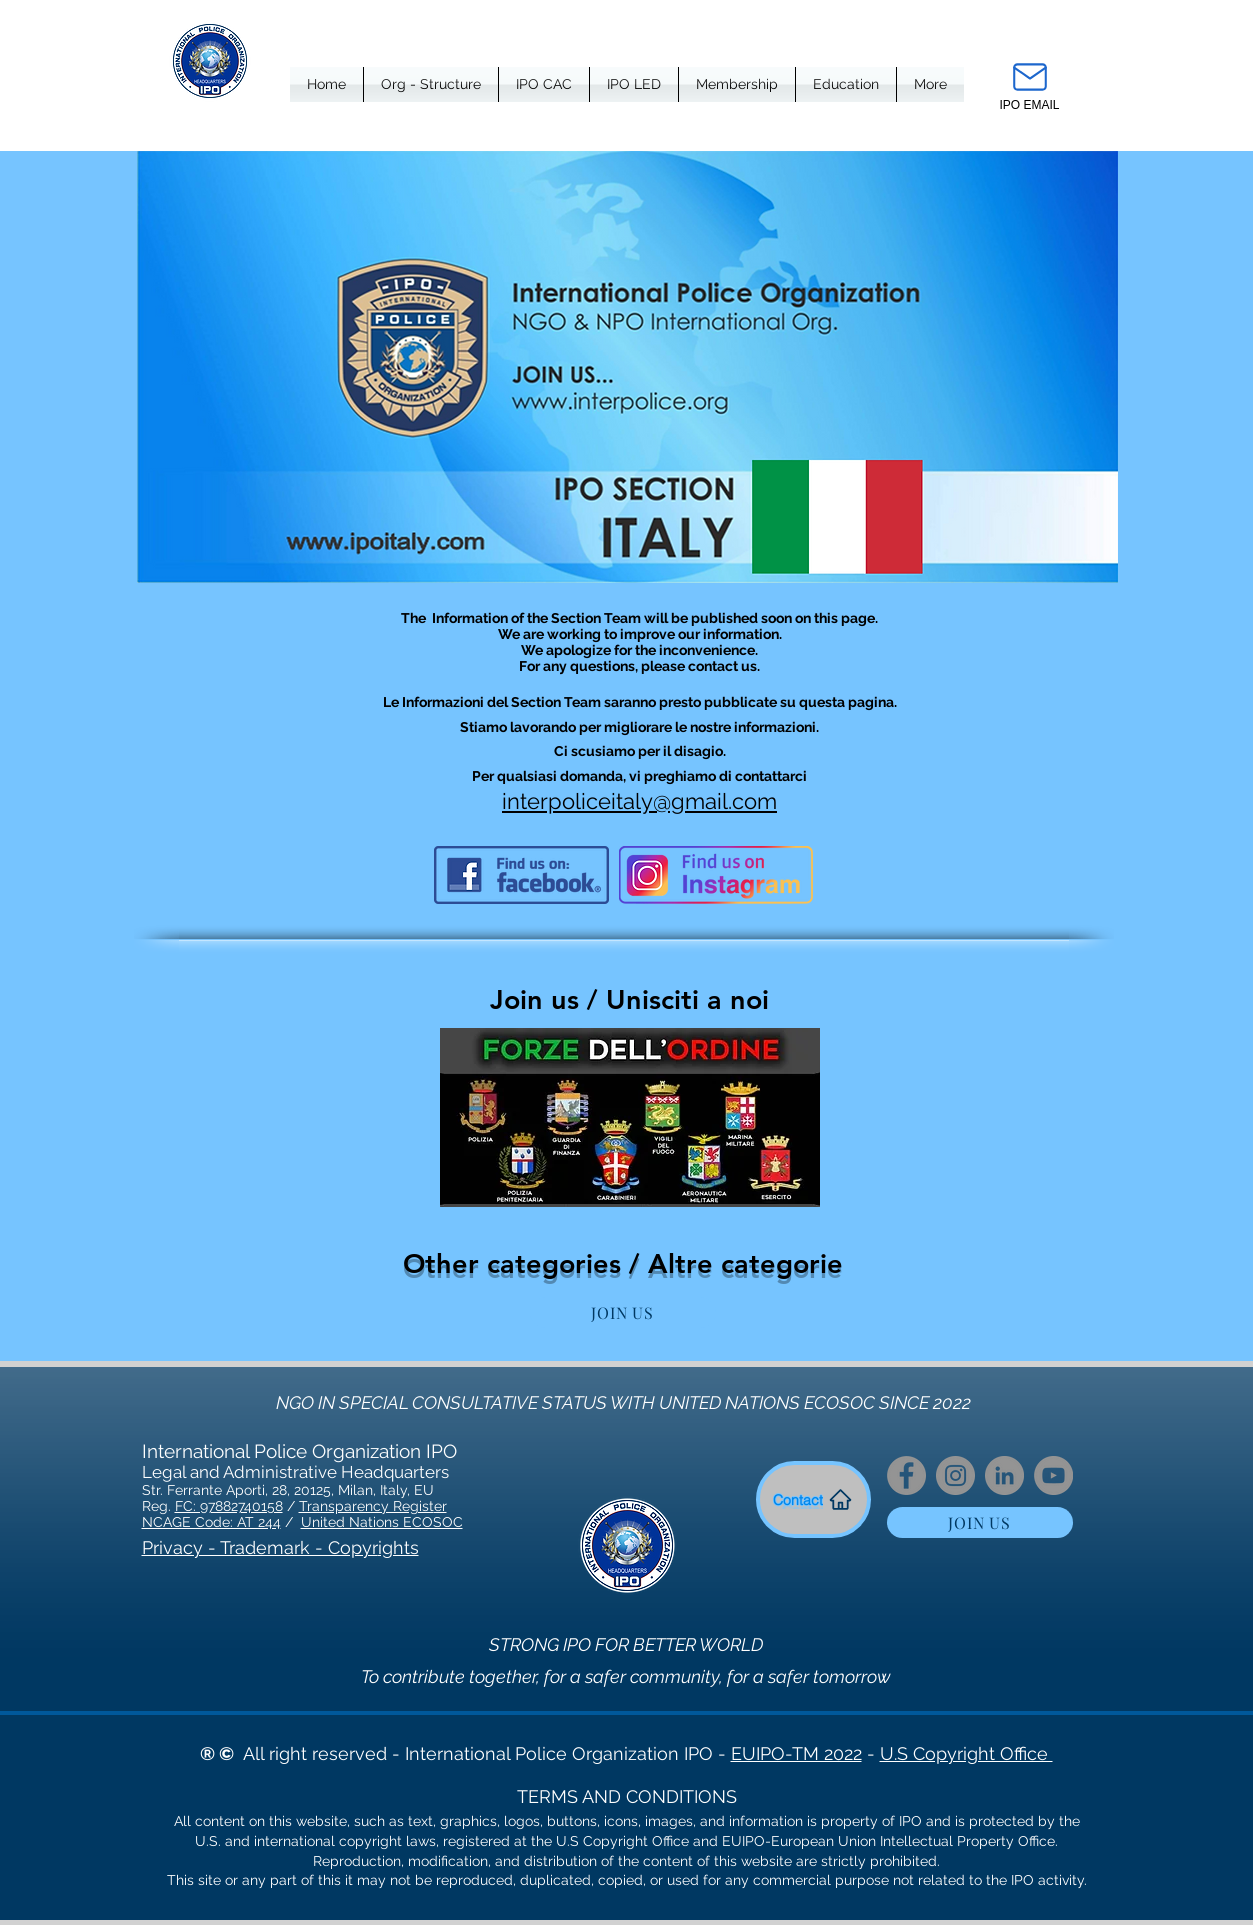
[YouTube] (1053, 1475)
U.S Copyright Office (966, 1753)
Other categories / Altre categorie (623, 1263)
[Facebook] (906, 1475)
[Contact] (813, 1499)
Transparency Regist (366, 1506)
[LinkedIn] (1004, 1475)
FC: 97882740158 (229, 1506)
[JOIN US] (623, 1312)
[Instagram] (955, 1475)
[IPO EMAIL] (1030, 84)
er (440, 1506)
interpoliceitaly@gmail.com (639, 801)
